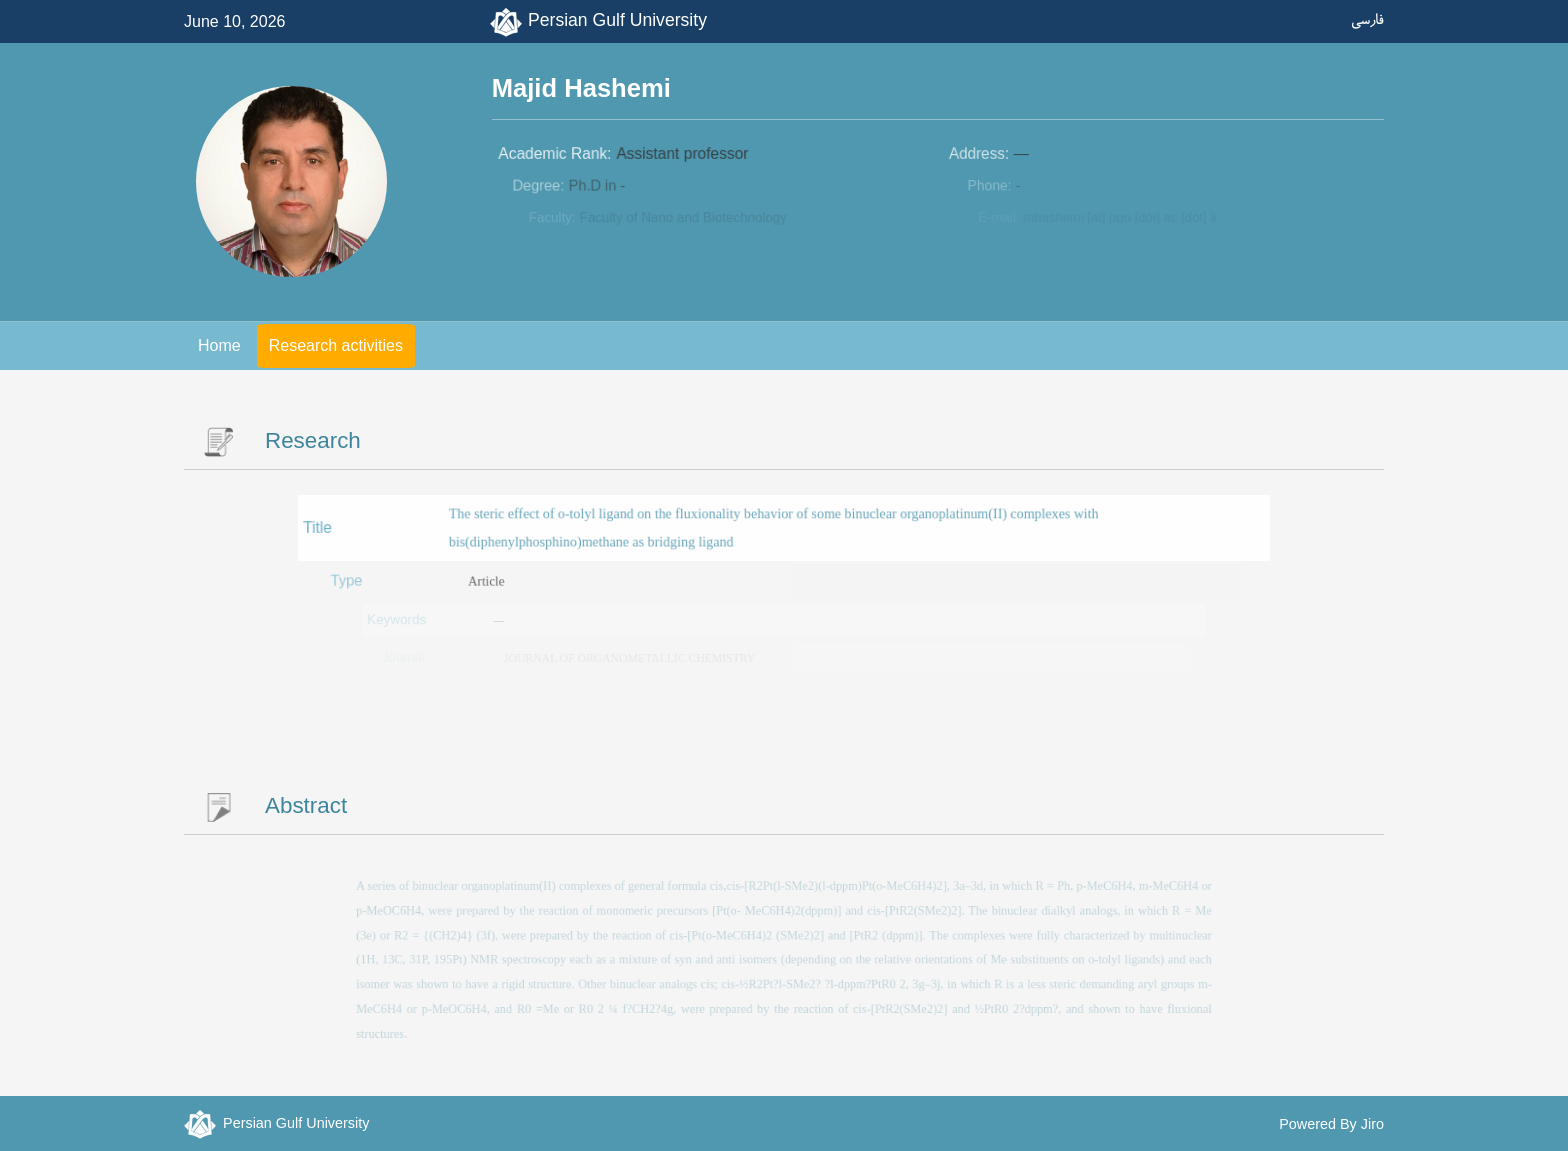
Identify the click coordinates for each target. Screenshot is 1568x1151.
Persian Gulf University (617, 20)
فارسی (1367, 19)
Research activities (336, 345)
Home (219, 345)
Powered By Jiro (1331, 1124)
